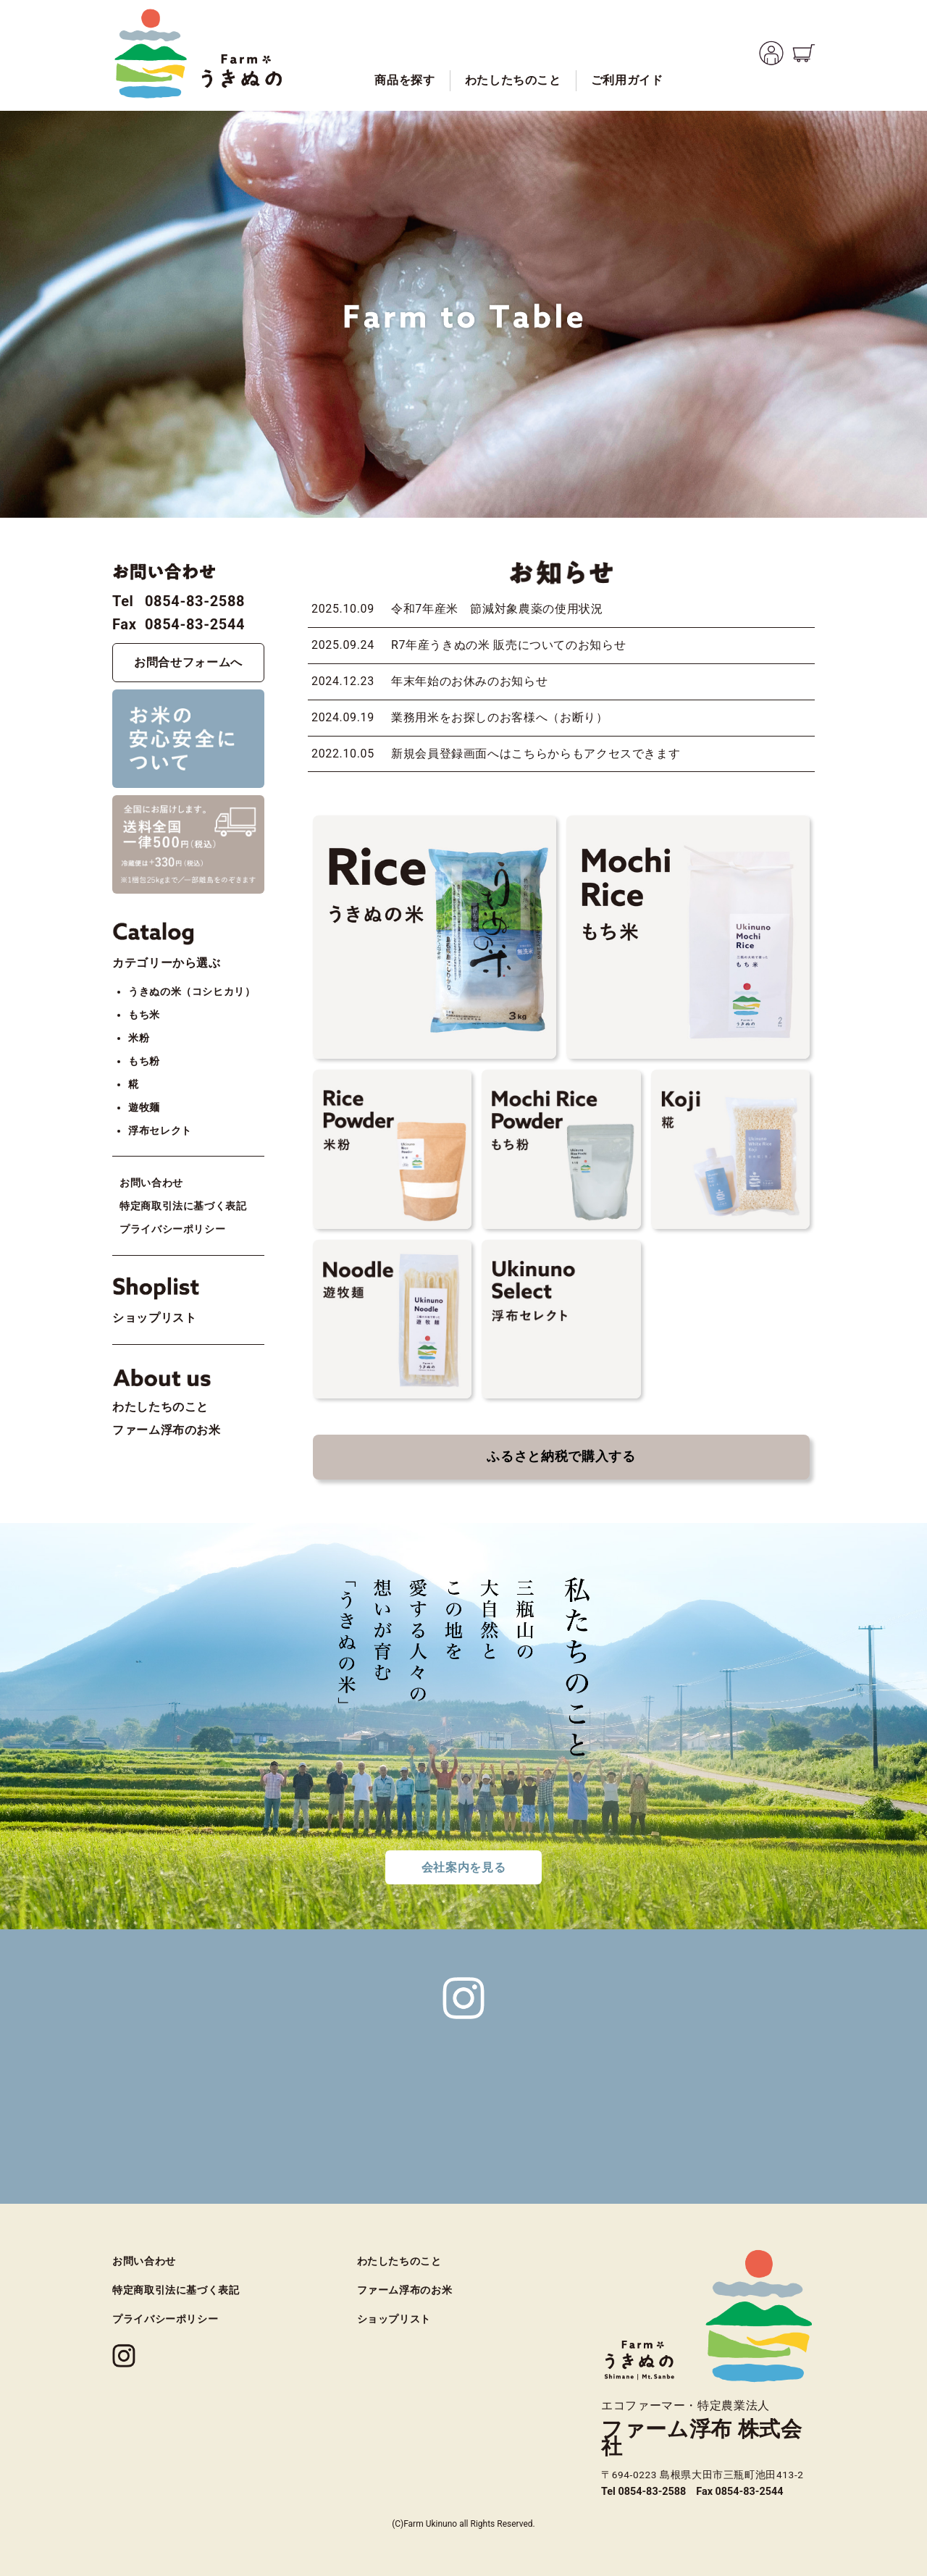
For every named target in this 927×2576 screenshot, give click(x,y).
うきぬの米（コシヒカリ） (192, 992)
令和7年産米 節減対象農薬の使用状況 (497, 609)
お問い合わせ (151, 1182)
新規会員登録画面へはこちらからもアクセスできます (535, 753)
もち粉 (144, 1061)
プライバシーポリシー (172, 1229)
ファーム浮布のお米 (166, 1430)
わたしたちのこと (160, 1407)
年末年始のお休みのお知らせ (469, 681)
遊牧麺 (144, 1108)
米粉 (138, 1038)
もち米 (144, 1015)
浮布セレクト (160, 1131)
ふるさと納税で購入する (561, 1456)
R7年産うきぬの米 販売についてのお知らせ (508, 645)
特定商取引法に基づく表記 (183, 1206)
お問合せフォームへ (188, 662)
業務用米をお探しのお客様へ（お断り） (499, 717)
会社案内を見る (463, 1867)
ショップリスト (154, 1318)
